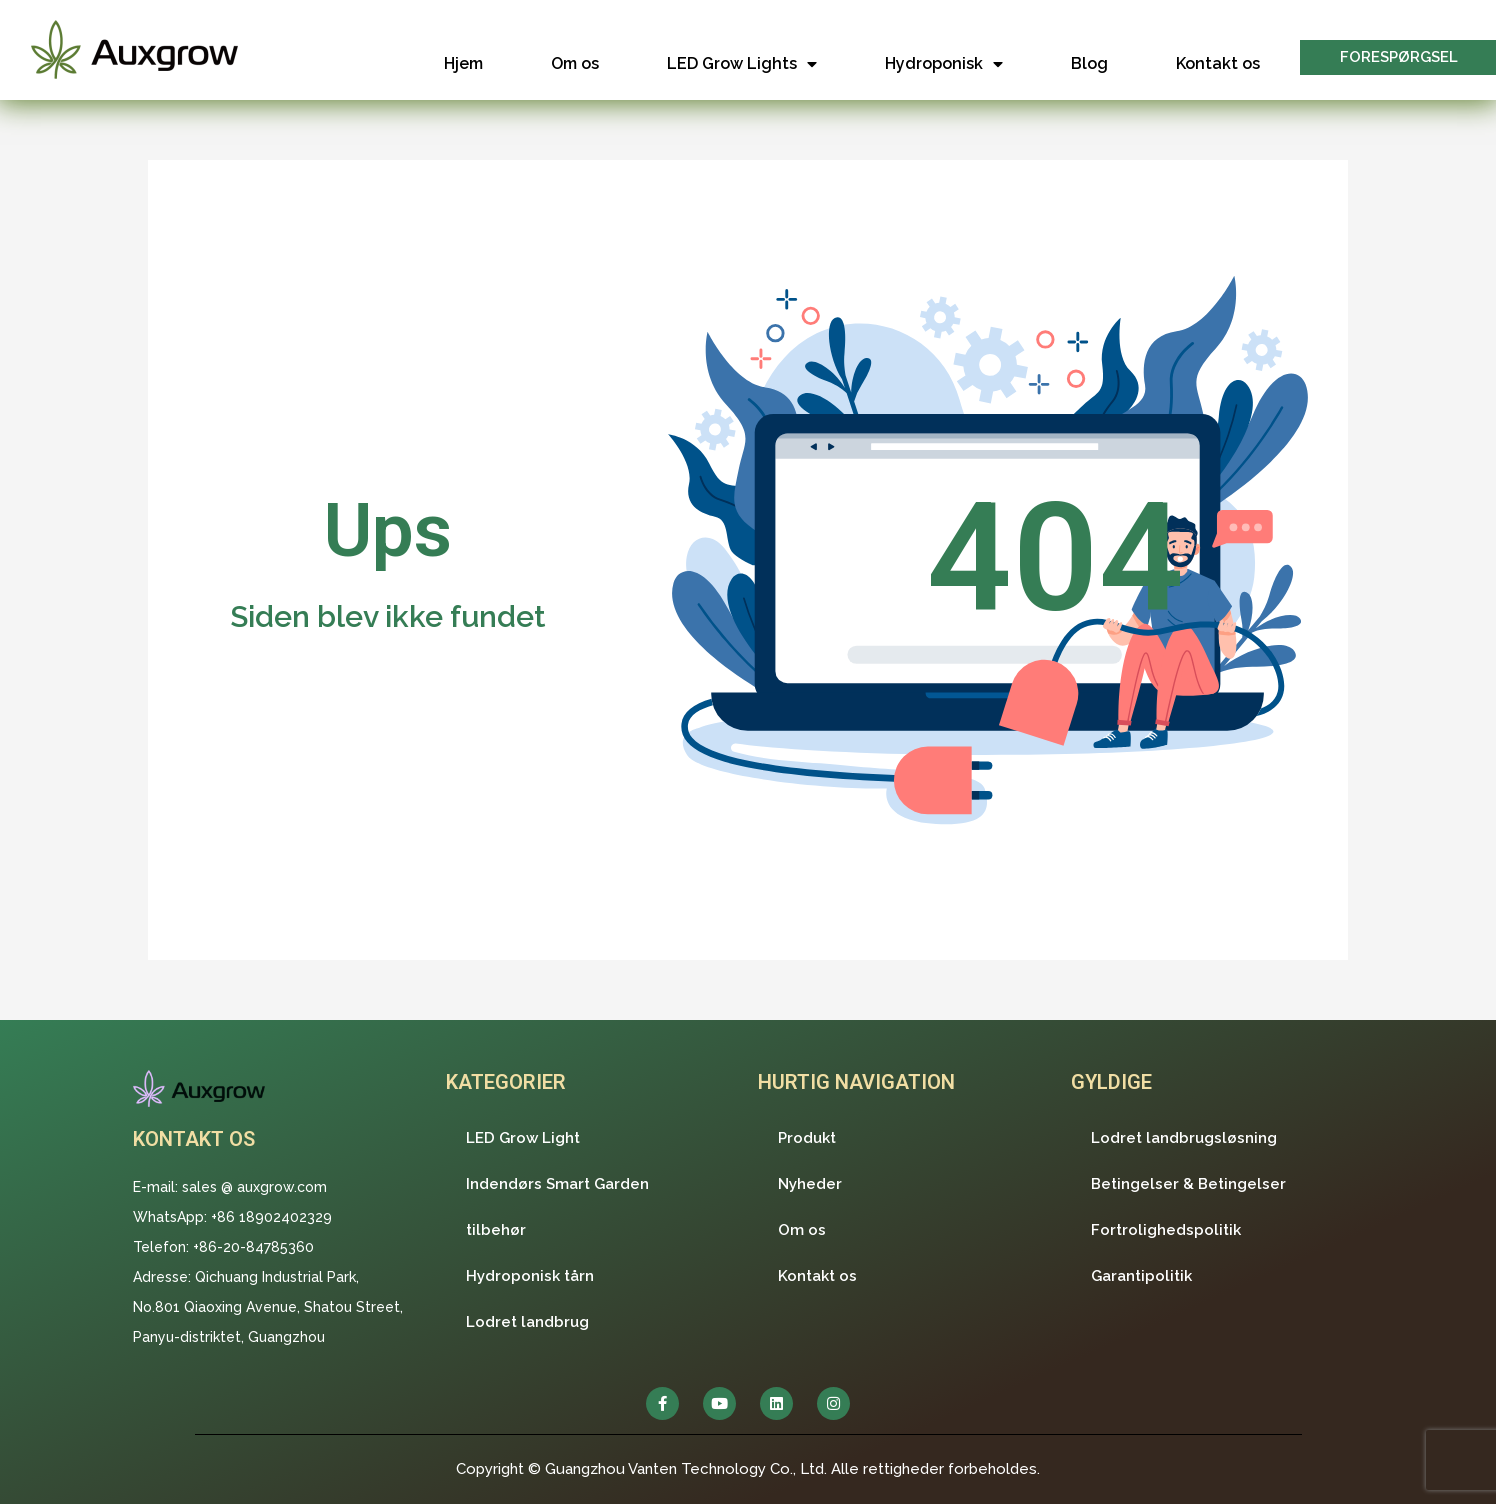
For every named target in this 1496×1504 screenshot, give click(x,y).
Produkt (807, 1138)
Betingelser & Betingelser (1188, 1184)
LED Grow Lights (742, 64)
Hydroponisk (944, 64)
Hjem (463, 63)
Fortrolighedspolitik (1166, 1230)
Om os (575, 63)
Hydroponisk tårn (530, 1276)
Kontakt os (1218, 63)
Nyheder (810, 1184)
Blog (1089, 63)
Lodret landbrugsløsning (1184, 1138)
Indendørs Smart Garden (557, 1184)
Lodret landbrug (527, 1322)
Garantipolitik (1141, 1276)
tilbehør (496, 1230)
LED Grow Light (523, 1138)
